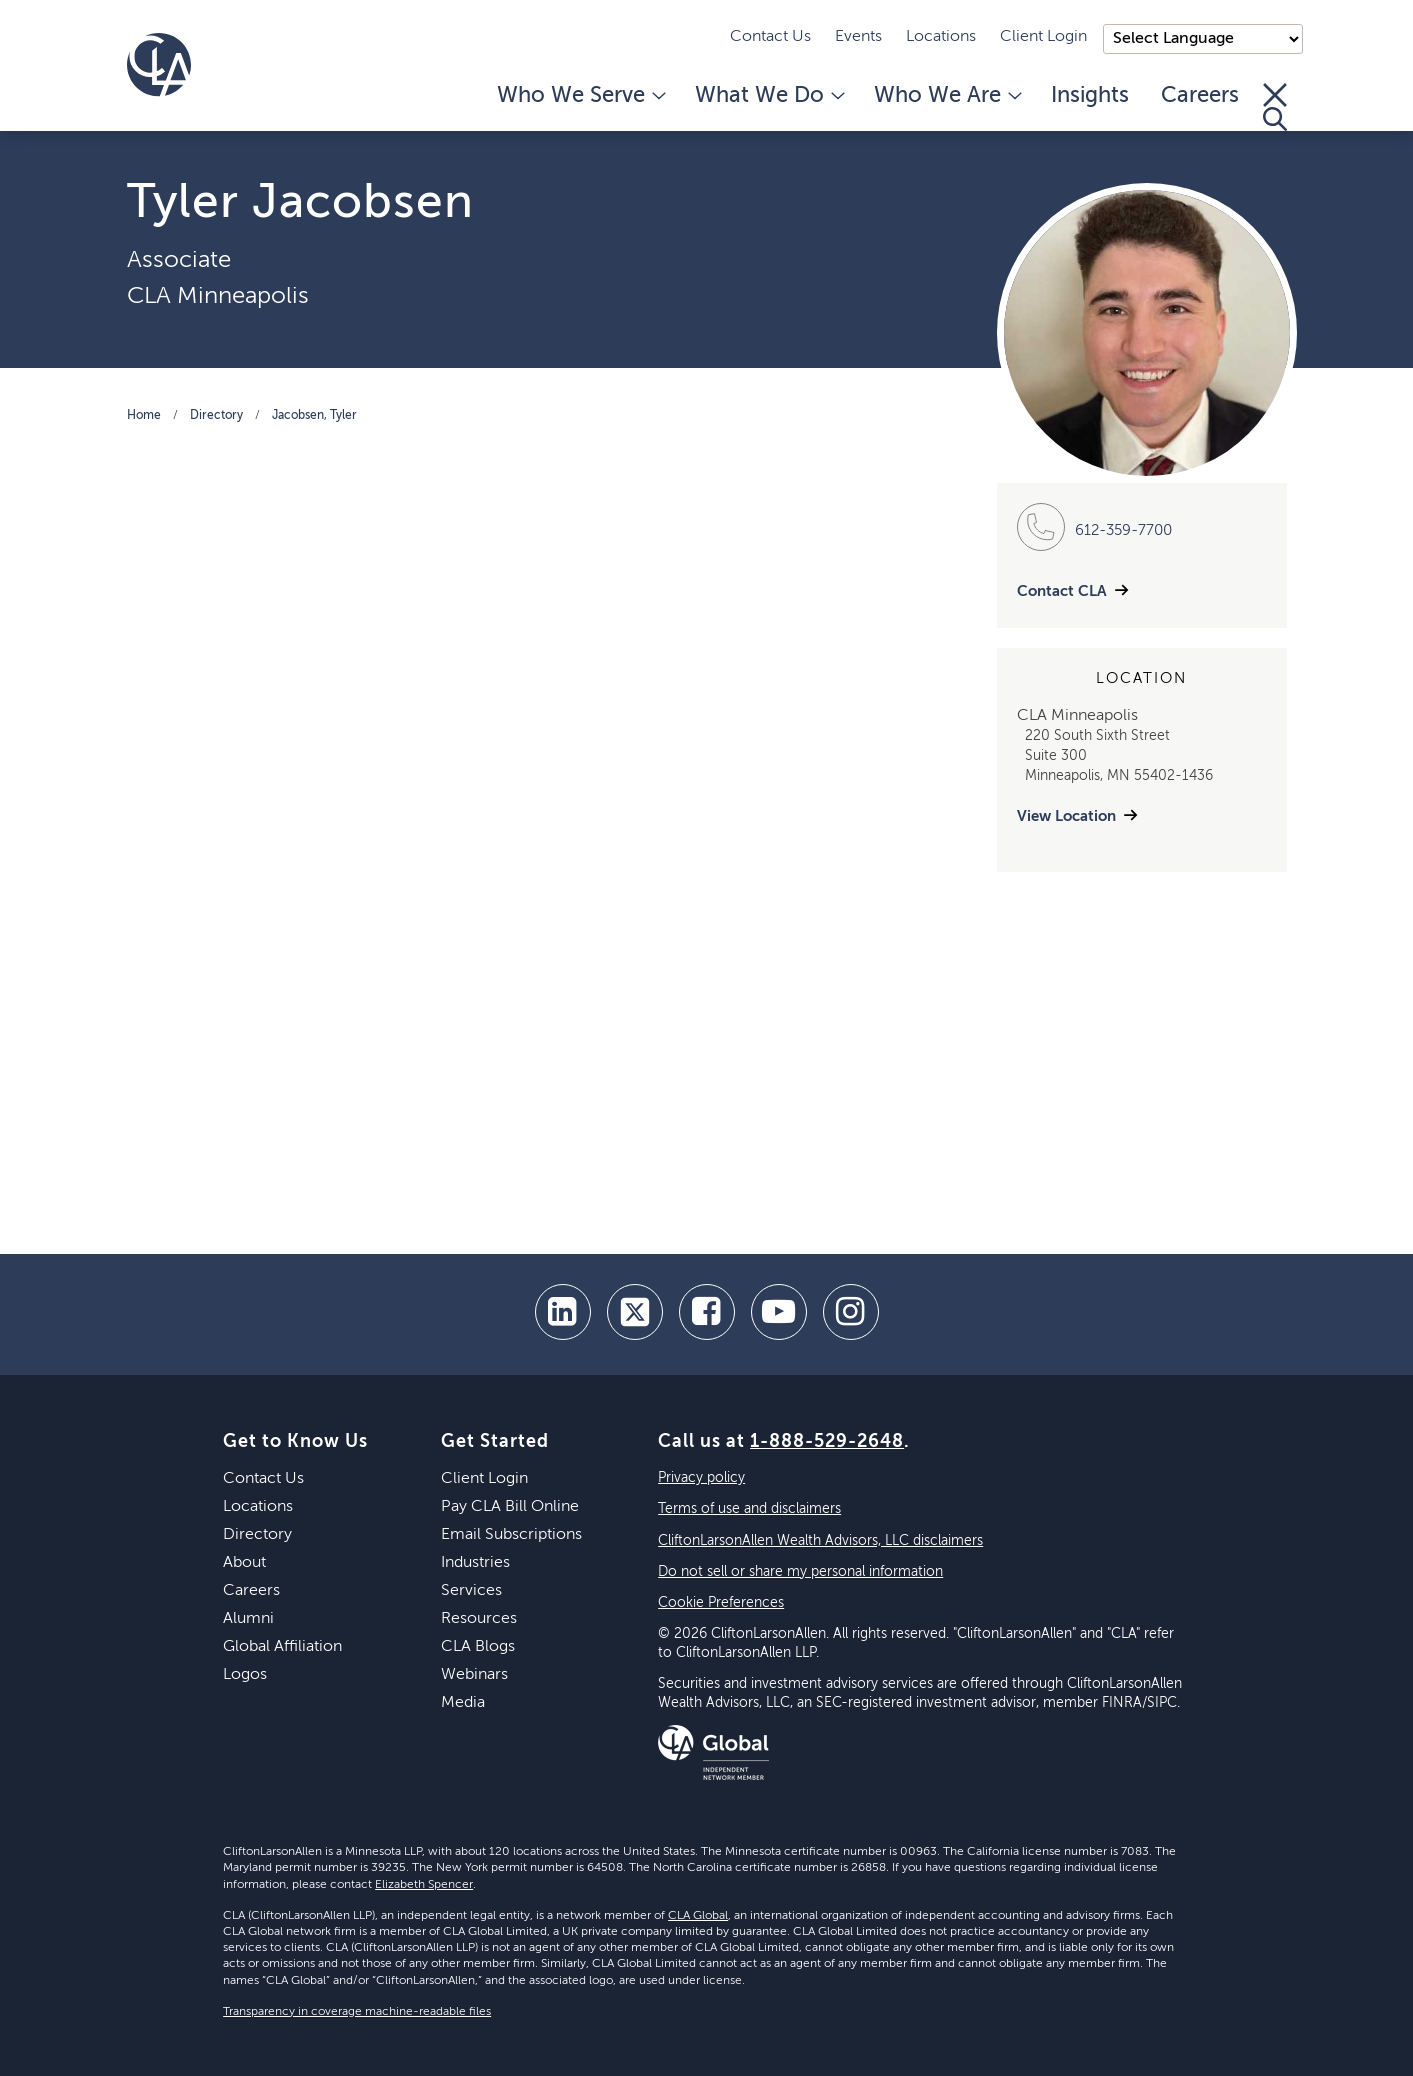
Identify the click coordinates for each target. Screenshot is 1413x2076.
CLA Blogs (478, 1647)
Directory (216, 416)
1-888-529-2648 (827, 1442)
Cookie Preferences (721, 1603)
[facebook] (707, 1312)
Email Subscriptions (511, 1535)
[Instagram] (851, 1312)
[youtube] (779, 1312)
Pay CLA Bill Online (510, 1507)
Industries (475, 1563)
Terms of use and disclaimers (749, 1509)
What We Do (768, 96)
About (244, 1563)
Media (463, 1703)
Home (144, 416)
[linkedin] (563, 1312)
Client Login (1043, 37)
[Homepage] (159, 65)
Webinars (474, 1675)
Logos (245, 1675)
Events (858, 37)
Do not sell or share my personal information (800, 1572)
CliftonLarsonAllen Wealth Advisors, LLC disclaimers (820, 1541)
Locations (941, 37)
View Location (1066, 816)
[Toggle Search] (1275, 107)
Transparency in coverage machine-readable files (357, 2012)
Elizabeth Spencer (424, 1885)
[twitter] (635, 1312)
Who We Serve (580, 96)
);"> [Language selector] (1203, 39)
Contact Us (770, 37)
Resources (479, 1619)
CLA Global (698, 1916)
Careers (1200, 96)
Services (471, 1591)
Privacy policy (701, 1478)
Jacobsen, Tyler (314, 416)
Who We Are (946, 96)
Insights (1090, 96)
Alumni (248, 1619)
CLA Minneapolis (218, 296)
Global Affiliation (282, 1647)
